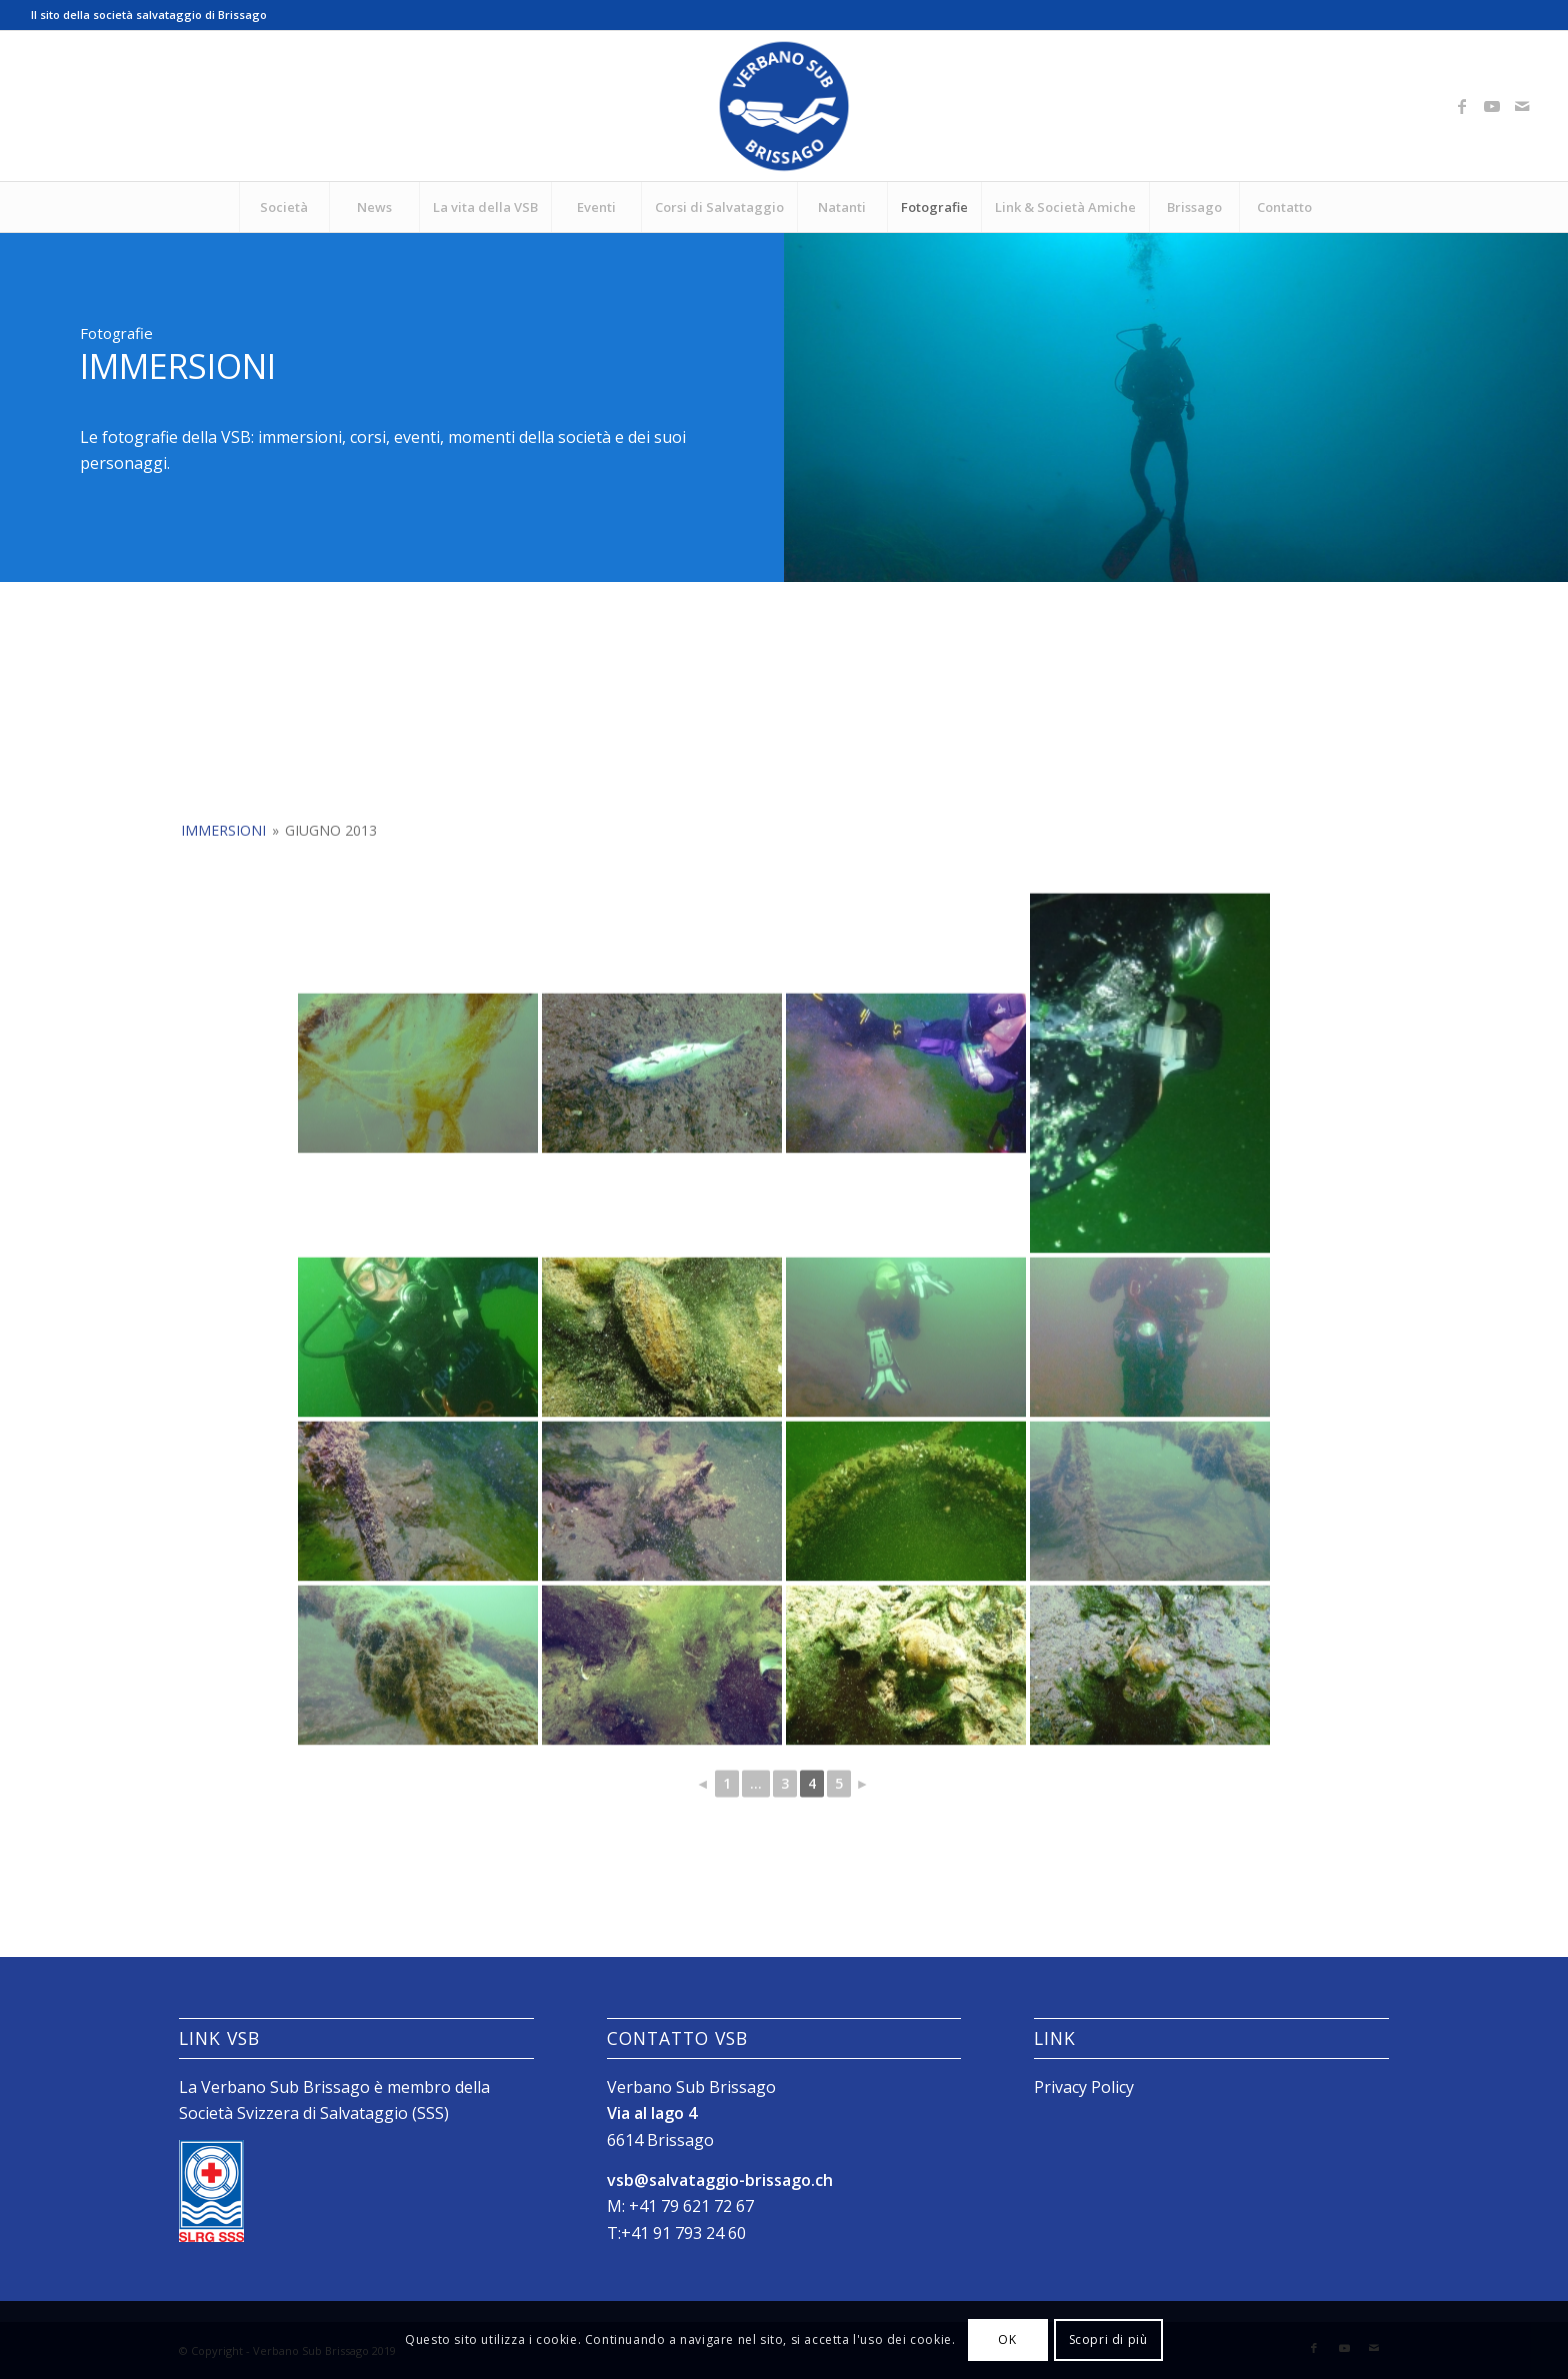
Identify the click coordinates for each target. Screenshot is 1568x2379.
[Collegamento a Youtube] (1492, 106)
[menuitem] (284, 207)
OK (1007, 2339)
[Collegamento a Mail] (1522, 106)
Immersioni (223, 987)
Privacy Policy (1084, 2087)
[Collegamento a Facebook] (1462, 106)
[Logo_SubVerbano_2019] (784, 106)
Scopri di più (1108, 2339)
